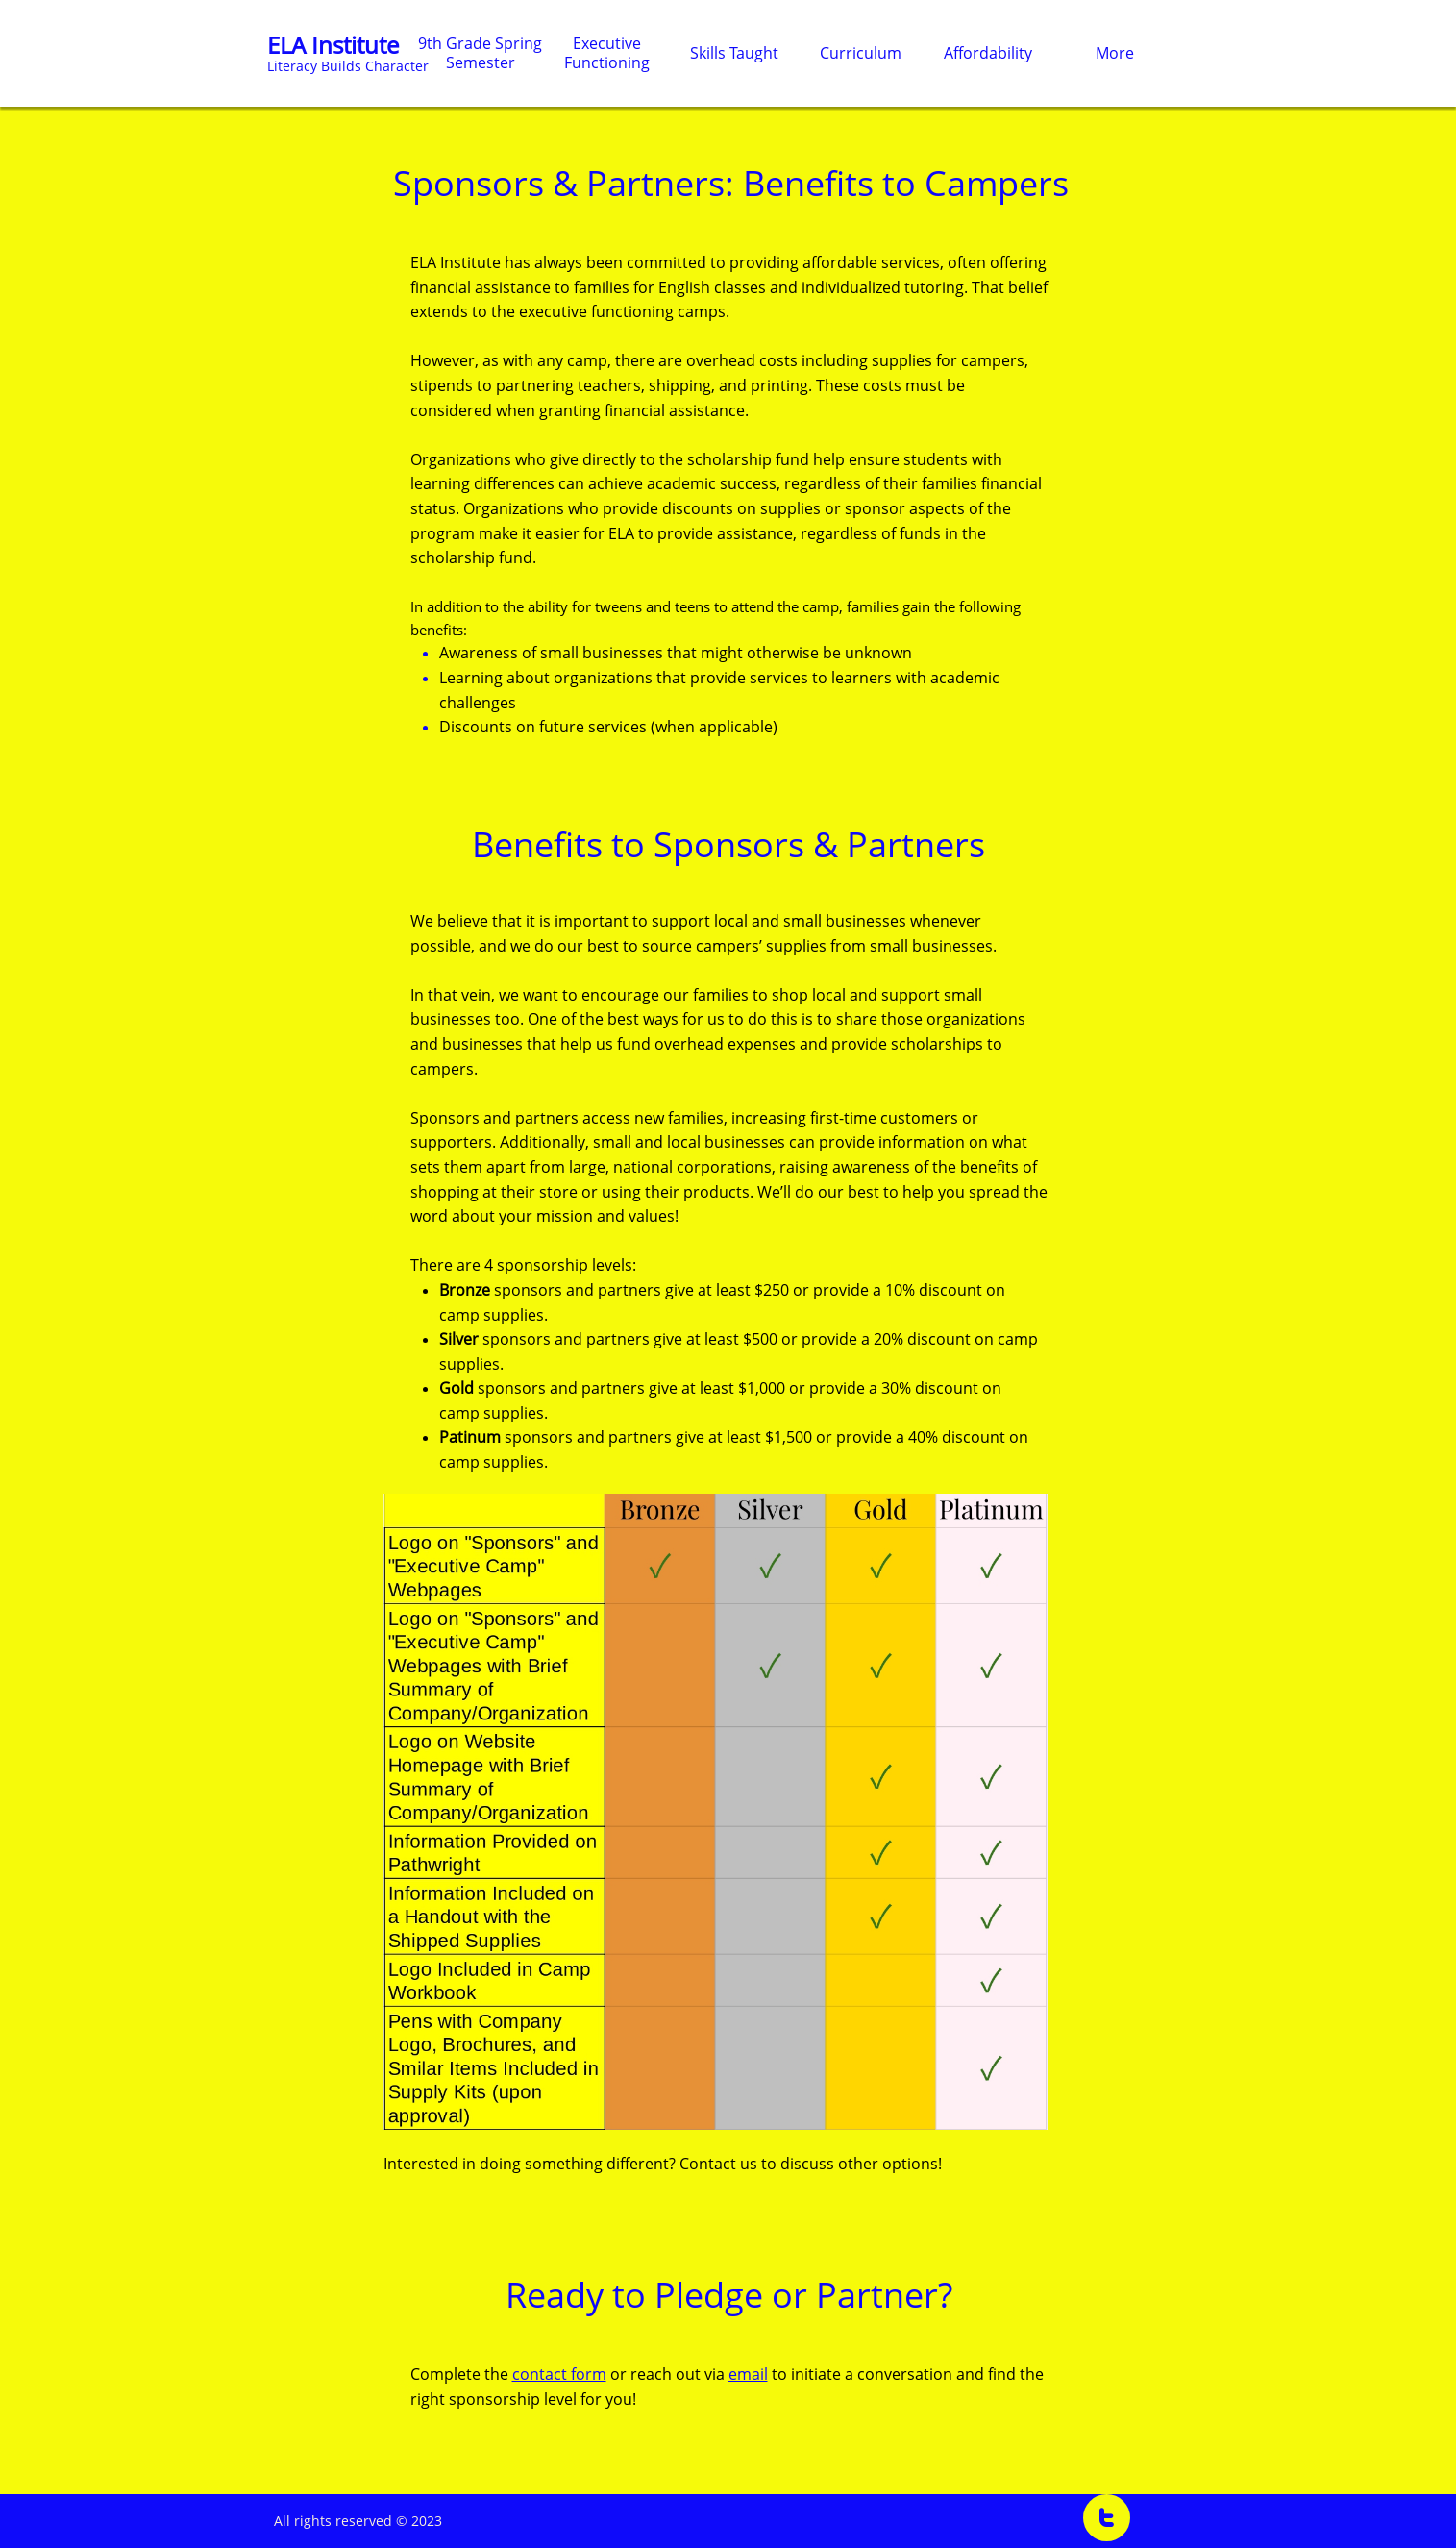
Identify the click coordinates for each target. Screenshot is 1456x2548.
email (748, 2374)
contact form (559, 2374)
